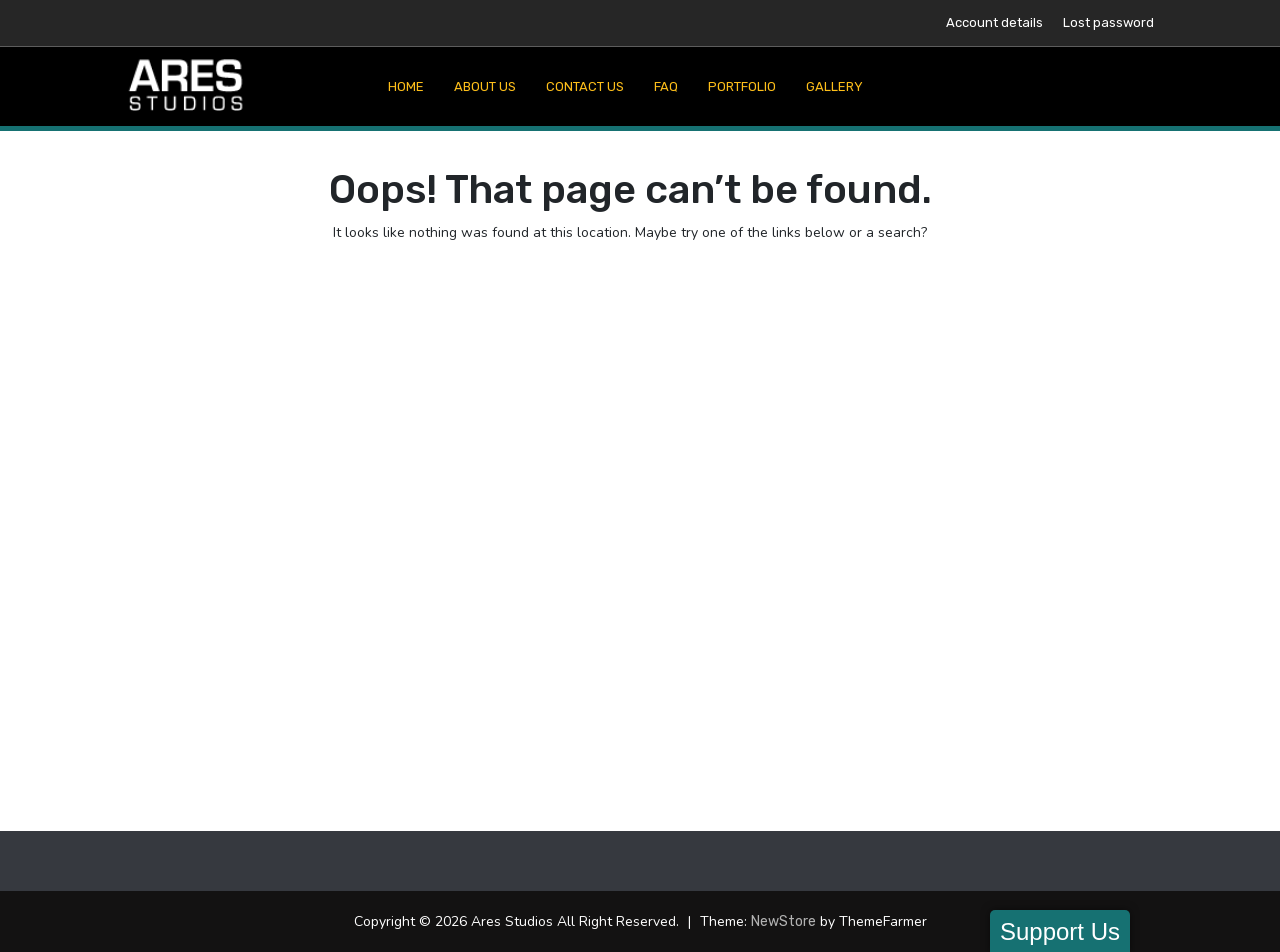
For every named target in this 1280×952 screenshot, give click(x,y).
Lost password (1108, 22)
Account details (994, 22)
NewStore (783, 921)
